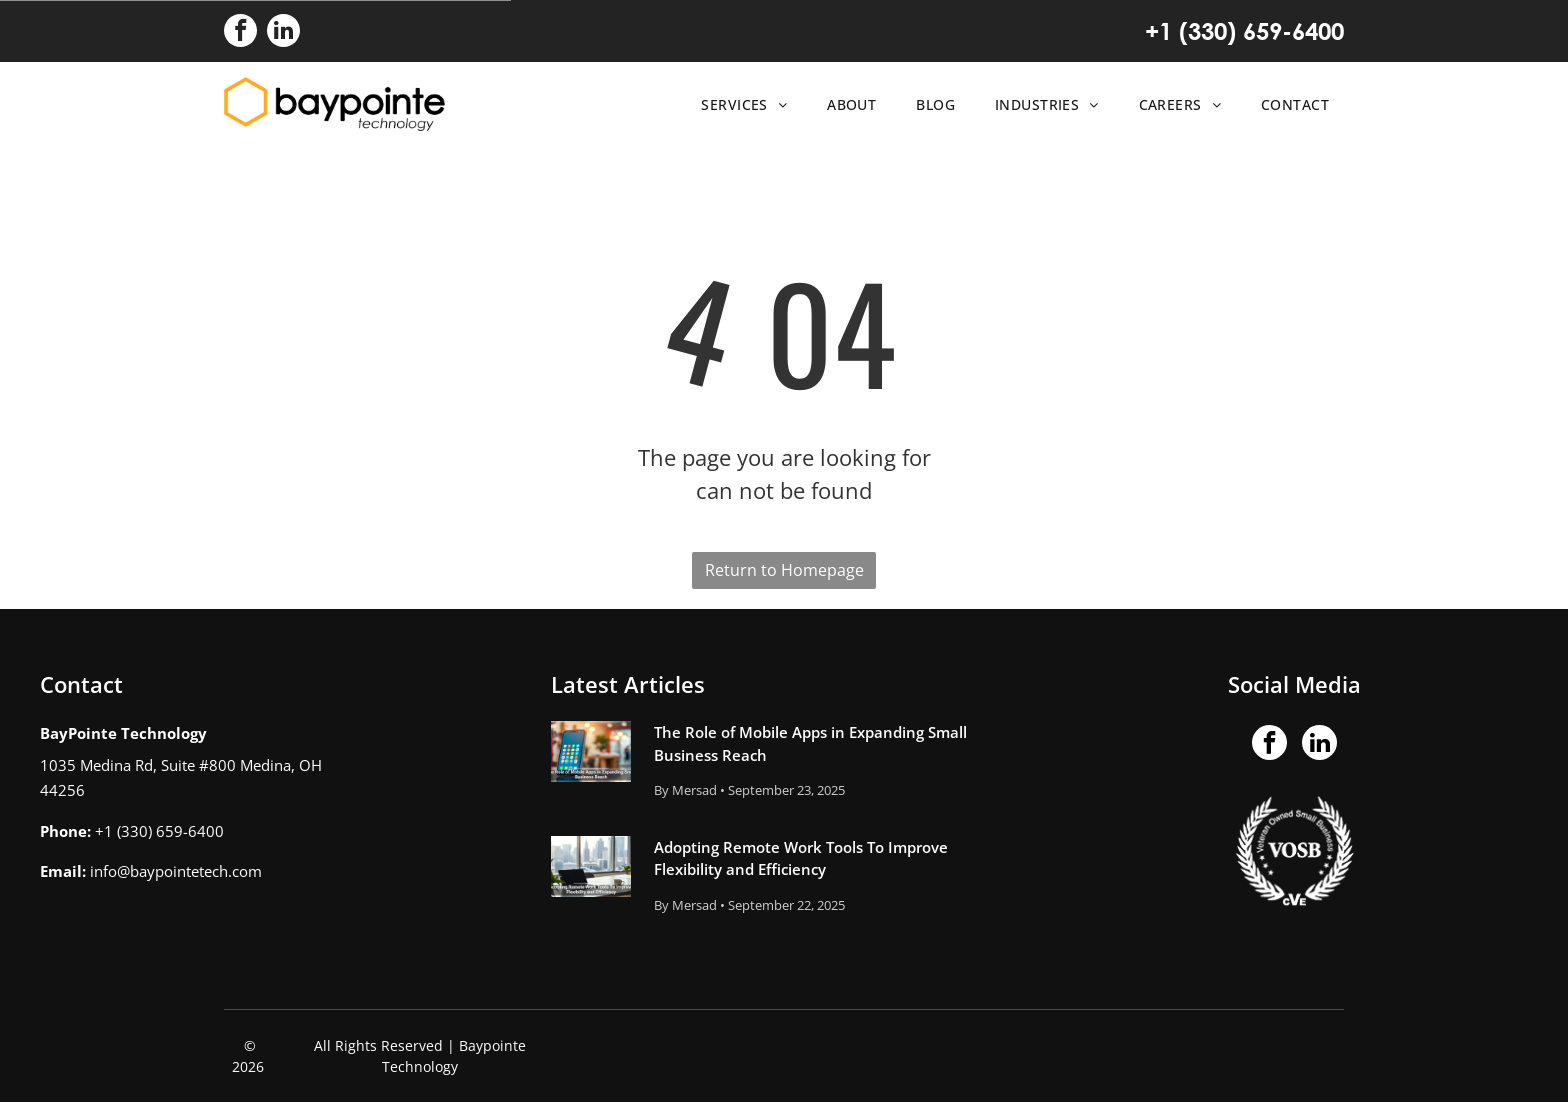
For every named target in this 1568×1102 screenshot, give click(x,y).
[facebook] (240, 33)
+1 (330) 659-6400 (1244, 31)
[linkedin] (283, 33)
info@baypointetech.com (176, 871)
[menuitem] (739, 104)
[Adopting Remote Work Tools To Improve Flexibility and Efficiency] (591, 866)
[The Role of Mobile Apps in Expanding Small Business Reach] (591, 751)
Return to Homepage (784, 570)
